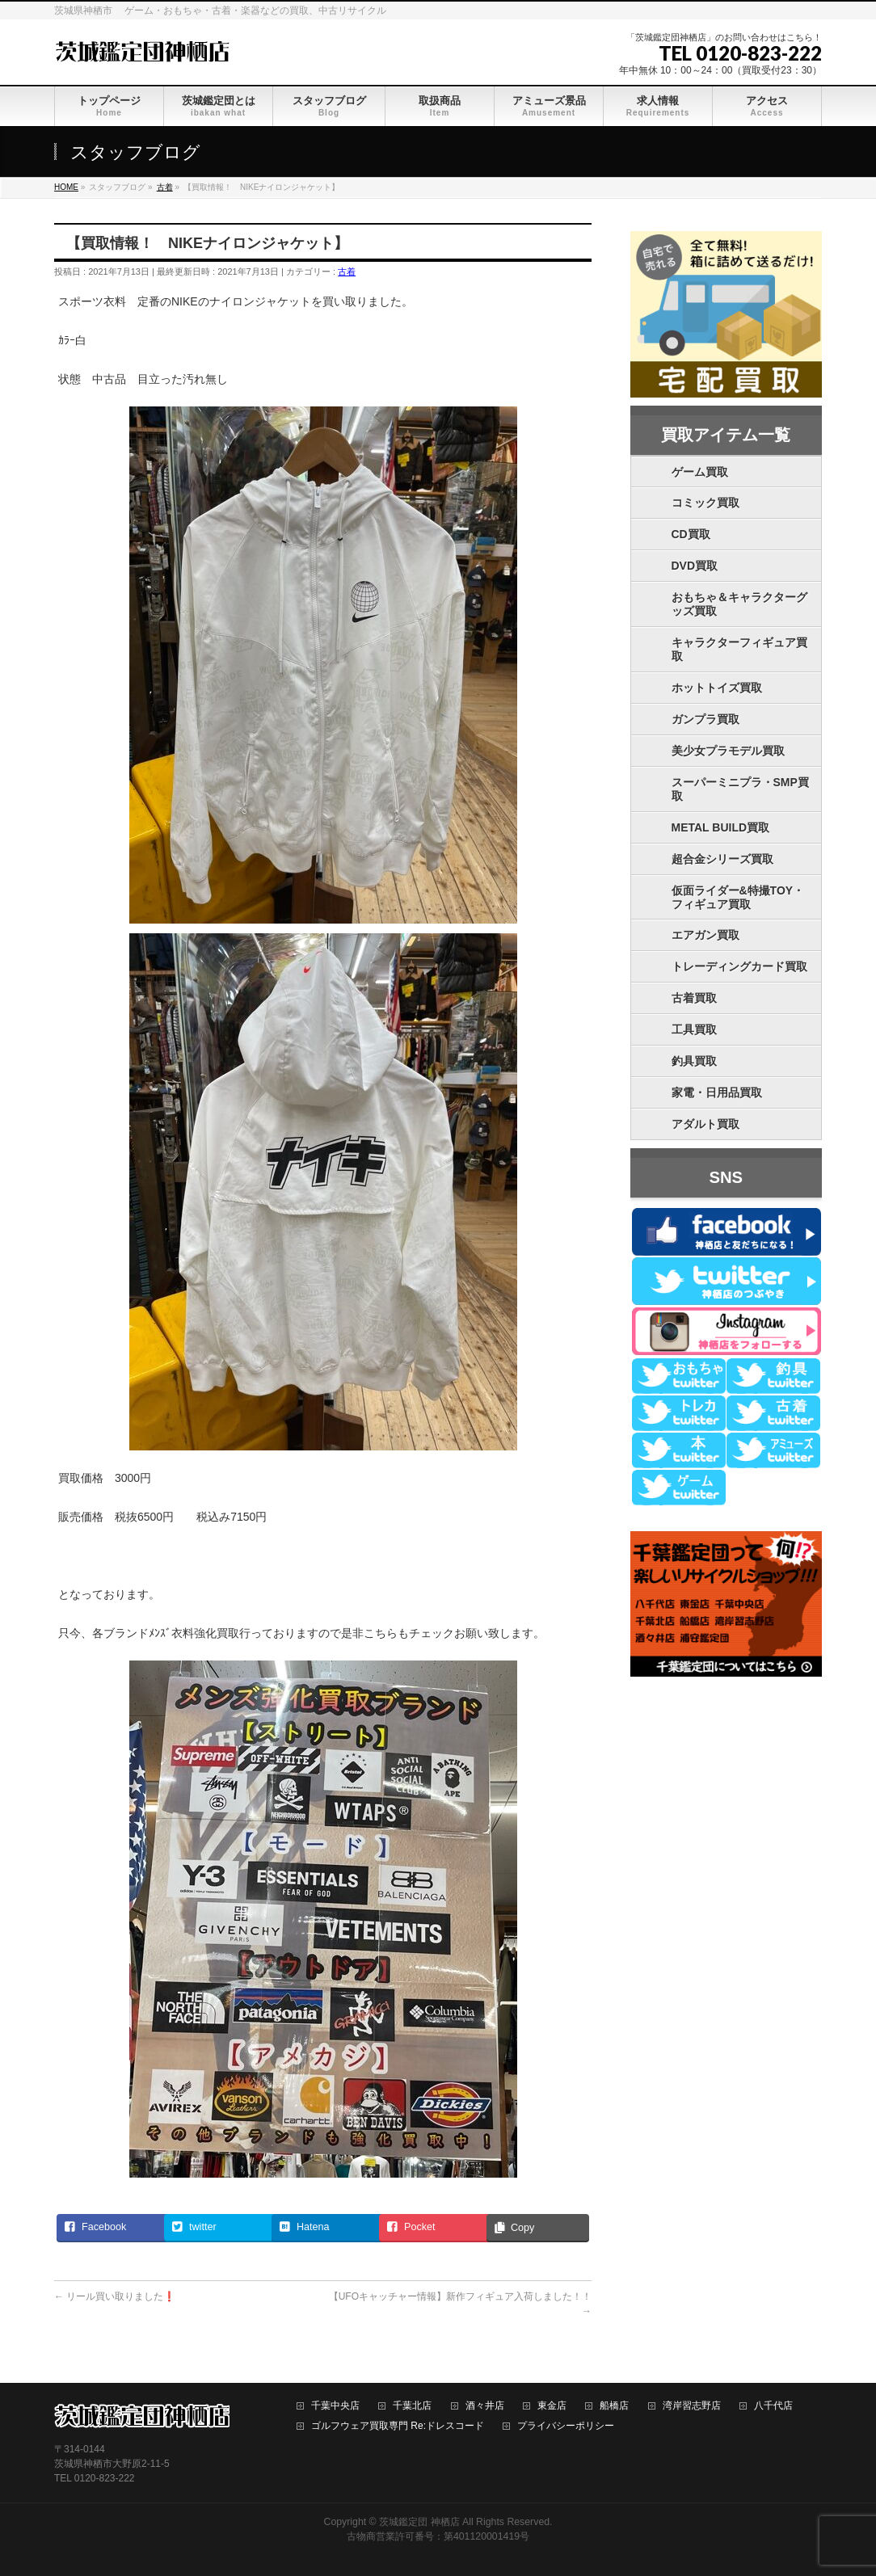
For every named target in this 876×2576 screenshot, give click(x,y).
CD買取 (691, 534)
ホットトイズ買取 (717, 687)
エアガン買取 (705, 934)
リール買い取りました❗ (114, 2296)
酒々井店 (484, 2406)
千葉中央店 (335, 2406)
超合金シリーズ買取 (722, 858)
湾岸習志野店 (692, 2406)
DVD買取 (695, 565)
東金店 (551, 2406)
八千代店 (773, 2406)
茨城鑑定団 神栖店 (419, 2522)
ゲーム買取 (700, 471)
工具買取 (694, 1029)
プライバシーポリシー (565, 2426)
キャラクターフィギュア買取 (739, 649)
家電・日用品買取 (717, 1092)
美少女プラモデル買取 (728, 750)
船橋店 (614, 2406)
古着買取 (694, 997)
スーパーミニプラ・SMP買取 (740, 789)
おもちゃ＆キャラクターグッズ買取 (739, 604)
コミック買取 (705, 502)
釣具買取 (694, 1060)
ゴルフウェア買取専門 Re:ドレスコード (397, 2426)
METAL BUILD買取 (721, 827)
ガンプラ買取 (705, 719)
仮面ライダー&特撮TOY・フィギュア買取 (738, 897)
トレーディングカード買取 (739, 966)
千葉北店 (412, 2406)
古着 (347, 271)
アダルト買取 (705, 1124)
